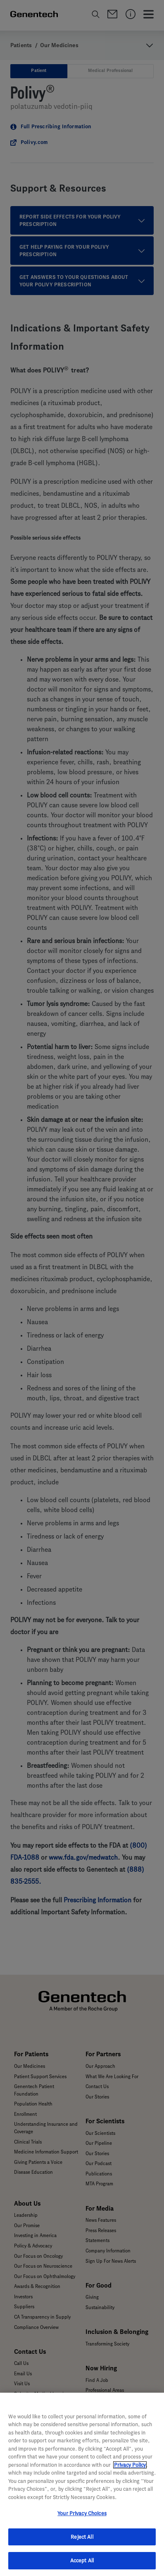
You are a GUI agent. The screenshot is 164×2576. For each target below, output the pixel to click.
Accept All (82, 2560)
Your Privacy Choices (82, 2513)
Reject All (82, 2537)
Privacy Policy (130, 2465)
